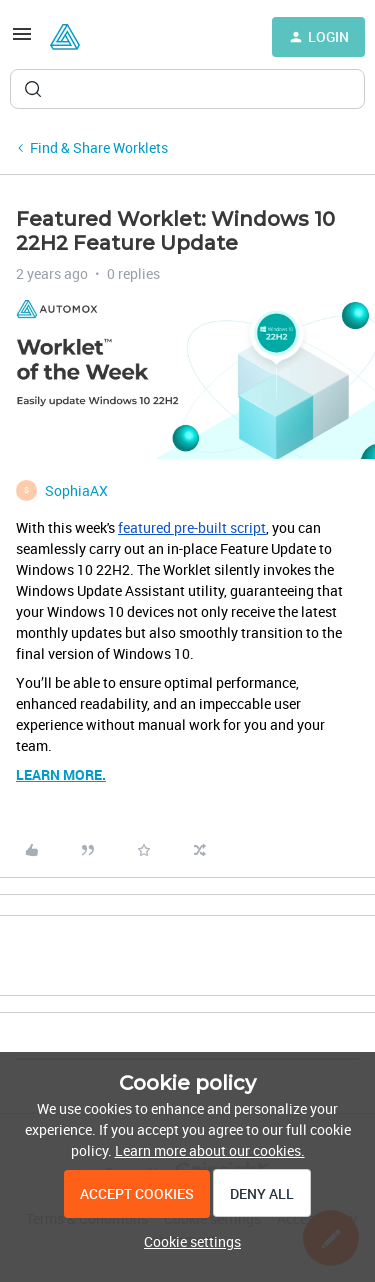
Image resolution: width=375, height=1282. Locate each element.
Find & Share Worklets (99, 147)
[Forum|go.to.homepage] (65, 37)
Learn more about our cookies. (210, 1150)
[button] (22, 40)
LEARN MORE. (61, 774)
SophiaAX (76, 490)
